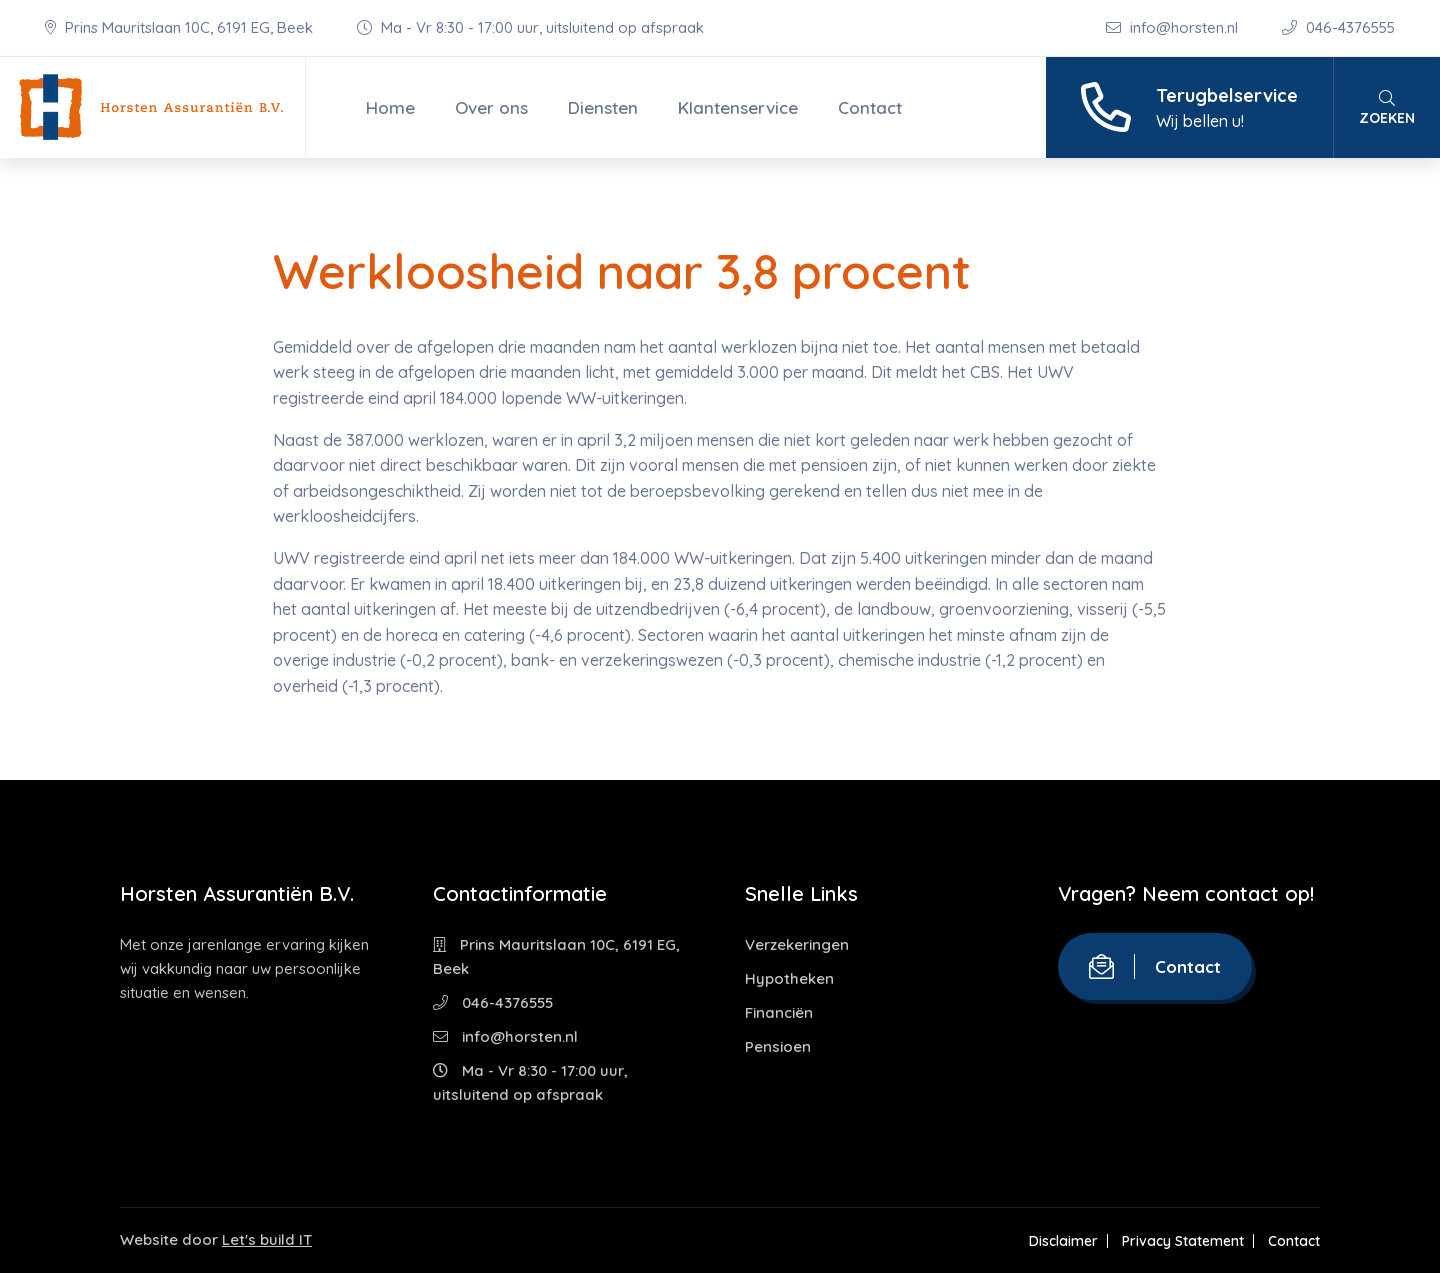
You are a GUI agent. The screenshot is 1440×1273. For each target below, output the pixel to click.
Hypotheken (789, 978)
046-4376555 (1338, 27)
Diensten (603, 107)
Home (390, 107)
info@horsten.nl (1174, 27)
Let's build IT (267, 1239)
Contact (870, 107)
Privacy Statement (1183, 1241)
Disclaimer (1063, 1241)
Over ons (491, 107)
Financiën (779, 1012)
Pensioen (778, 1046)
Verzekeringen (797, 944)
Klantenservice (738, 107)
